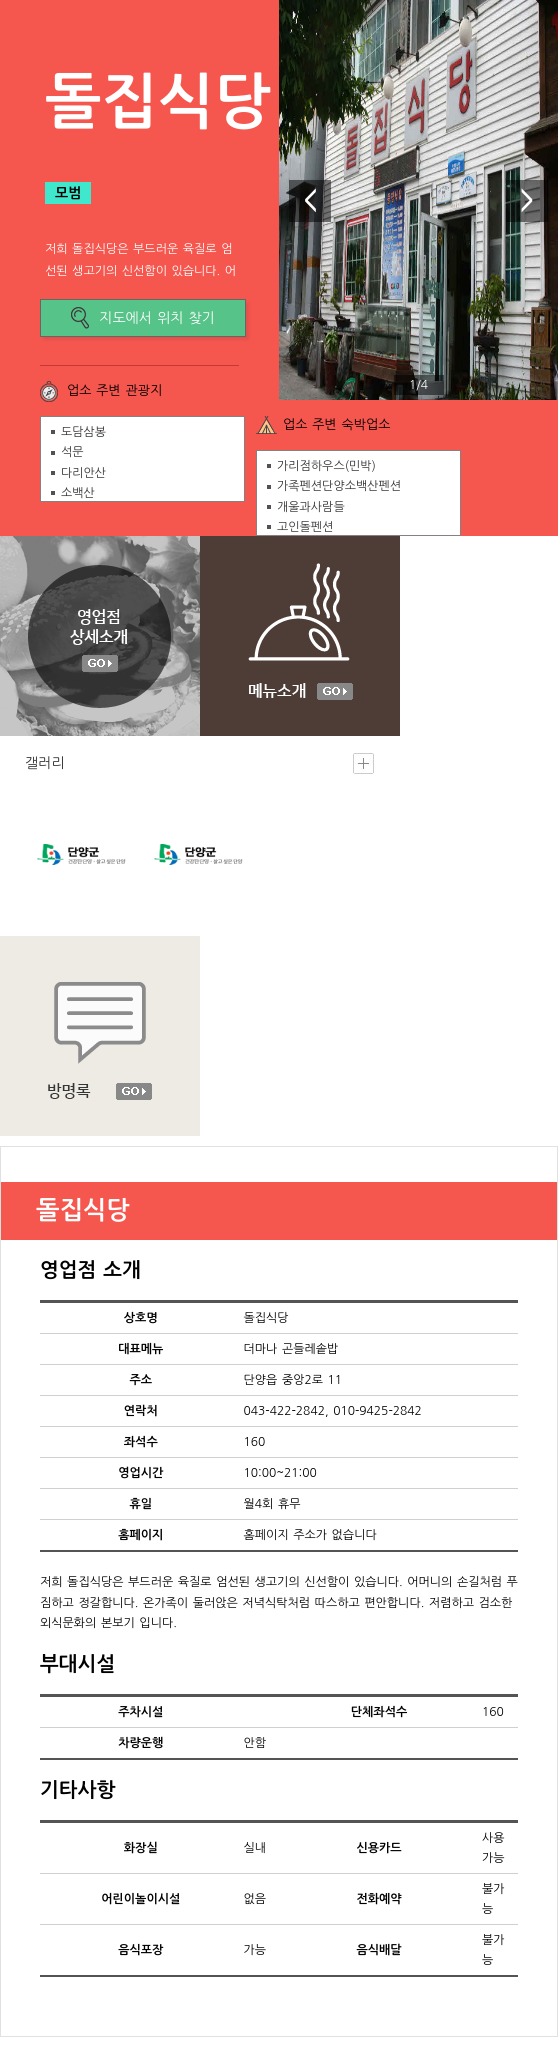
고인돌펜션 (305, 527)
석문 (72, 452)
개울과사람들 (311, 507)
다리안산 (83, 473)
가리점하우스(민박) (326, 466)
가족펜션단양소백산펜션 (339, 486)
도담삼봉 (83, 432)
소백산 (78, 493)
